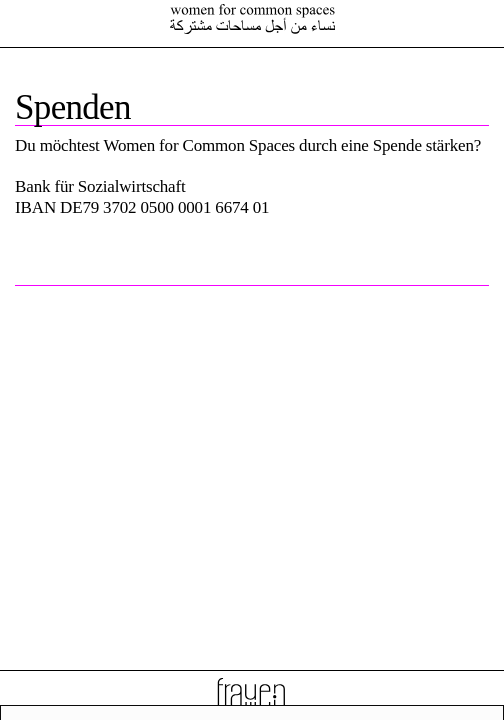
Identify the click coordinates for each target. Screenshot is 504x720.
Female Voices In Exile (252, 19)
